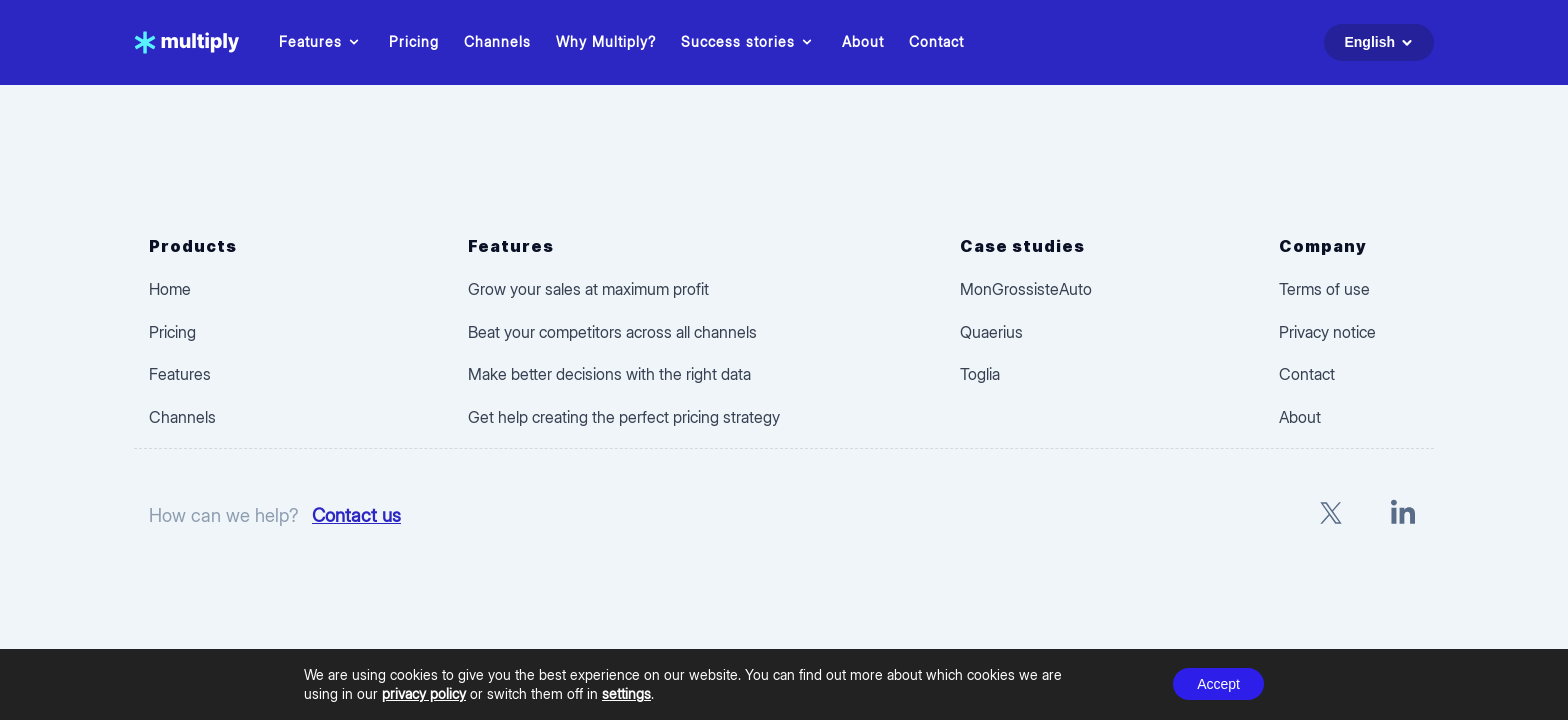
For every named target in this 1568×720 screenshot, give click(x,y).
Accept (1218, 684)
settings (626, 693)
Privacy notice (1327, 332)
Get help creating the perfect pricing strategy (624, 417)
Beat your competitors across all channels (612, 332)
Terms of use (1324, 289)
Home (170, 289)
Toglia (980, 374)
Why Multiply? (606, 41)
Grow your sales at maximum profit (588, 289)
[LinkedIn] (1403, 515)
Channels (497, 41)
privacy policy (424, 693)
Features (321, 42)
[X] (1331, 515)
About (863, 41)
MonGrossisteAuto (1026, 289)
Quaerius (991, 332)
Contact (936, 41)
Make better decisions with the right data (609, 374)
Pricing (414, 41)
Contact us (356, 515)
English (1381, 42)
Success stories (749, 42)
